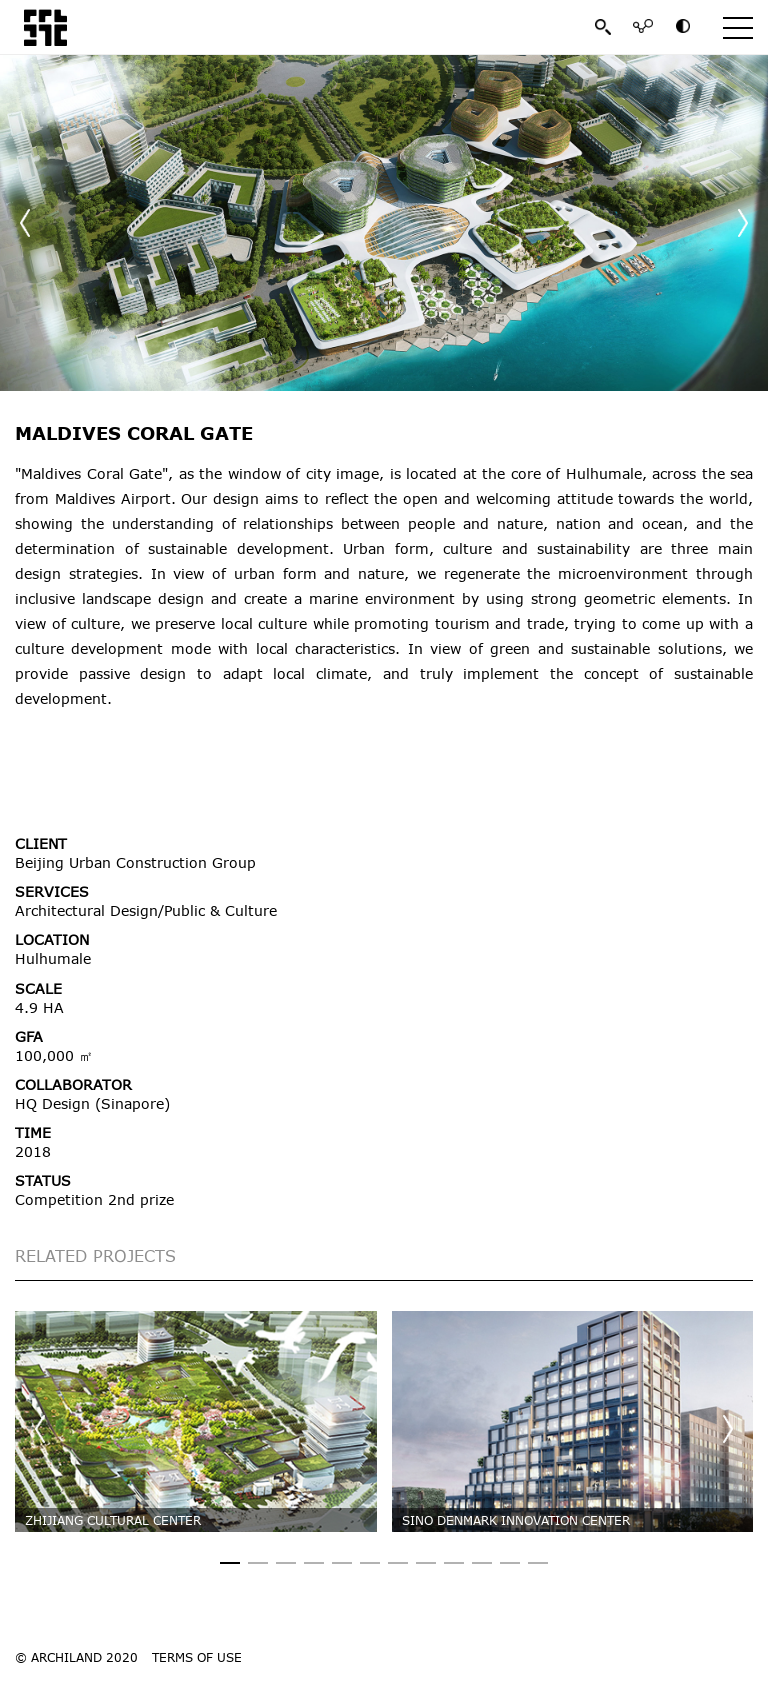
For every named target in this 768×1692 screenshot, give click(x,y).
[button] (743, 223)
